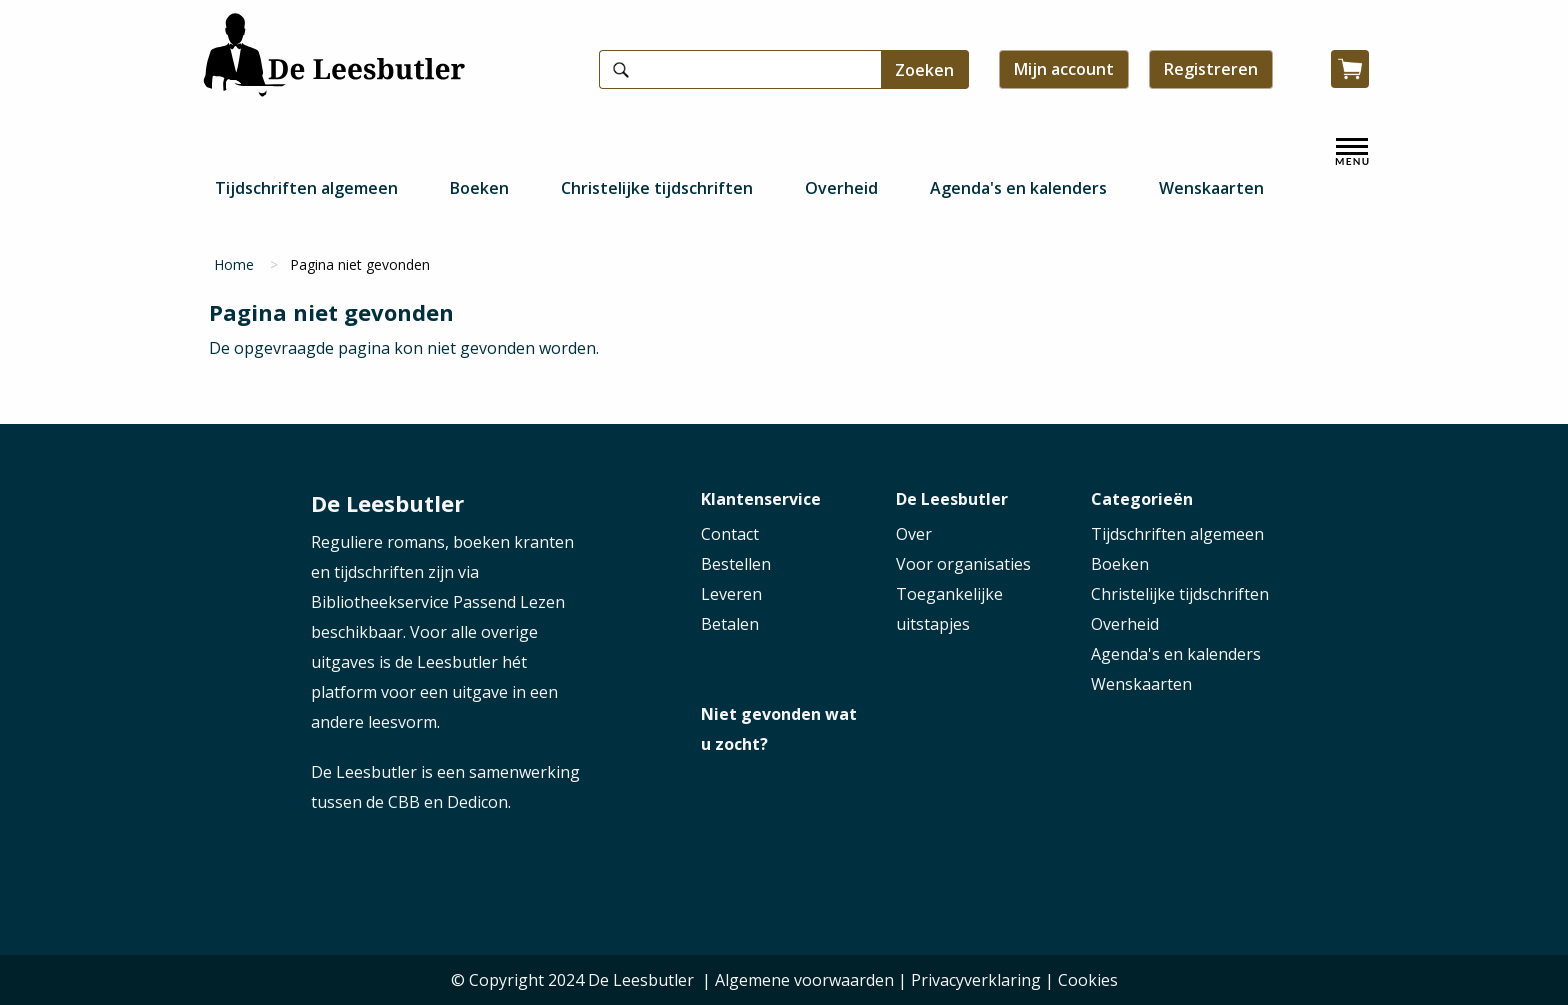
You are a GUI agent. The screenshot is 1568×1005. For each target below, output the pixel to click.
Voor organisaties (963, 564)
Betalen (730, 624)
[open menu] (1352, 152)
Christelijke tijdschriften (657, 188)
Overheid (841, 188)
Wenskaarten (1211, 188)
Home (234, 264)
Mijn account (1064, 69)
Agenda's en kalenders (1018, 188)
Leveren (731, 594)
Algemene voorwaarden (804, 980)
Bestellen (736, 564)
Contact (730, 534)
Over (914, 534)
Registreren (1211, 69)
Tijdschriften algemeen (306, 188)
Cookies (1088, 980)
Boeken (479, 188)
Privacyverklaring (976, 980)
